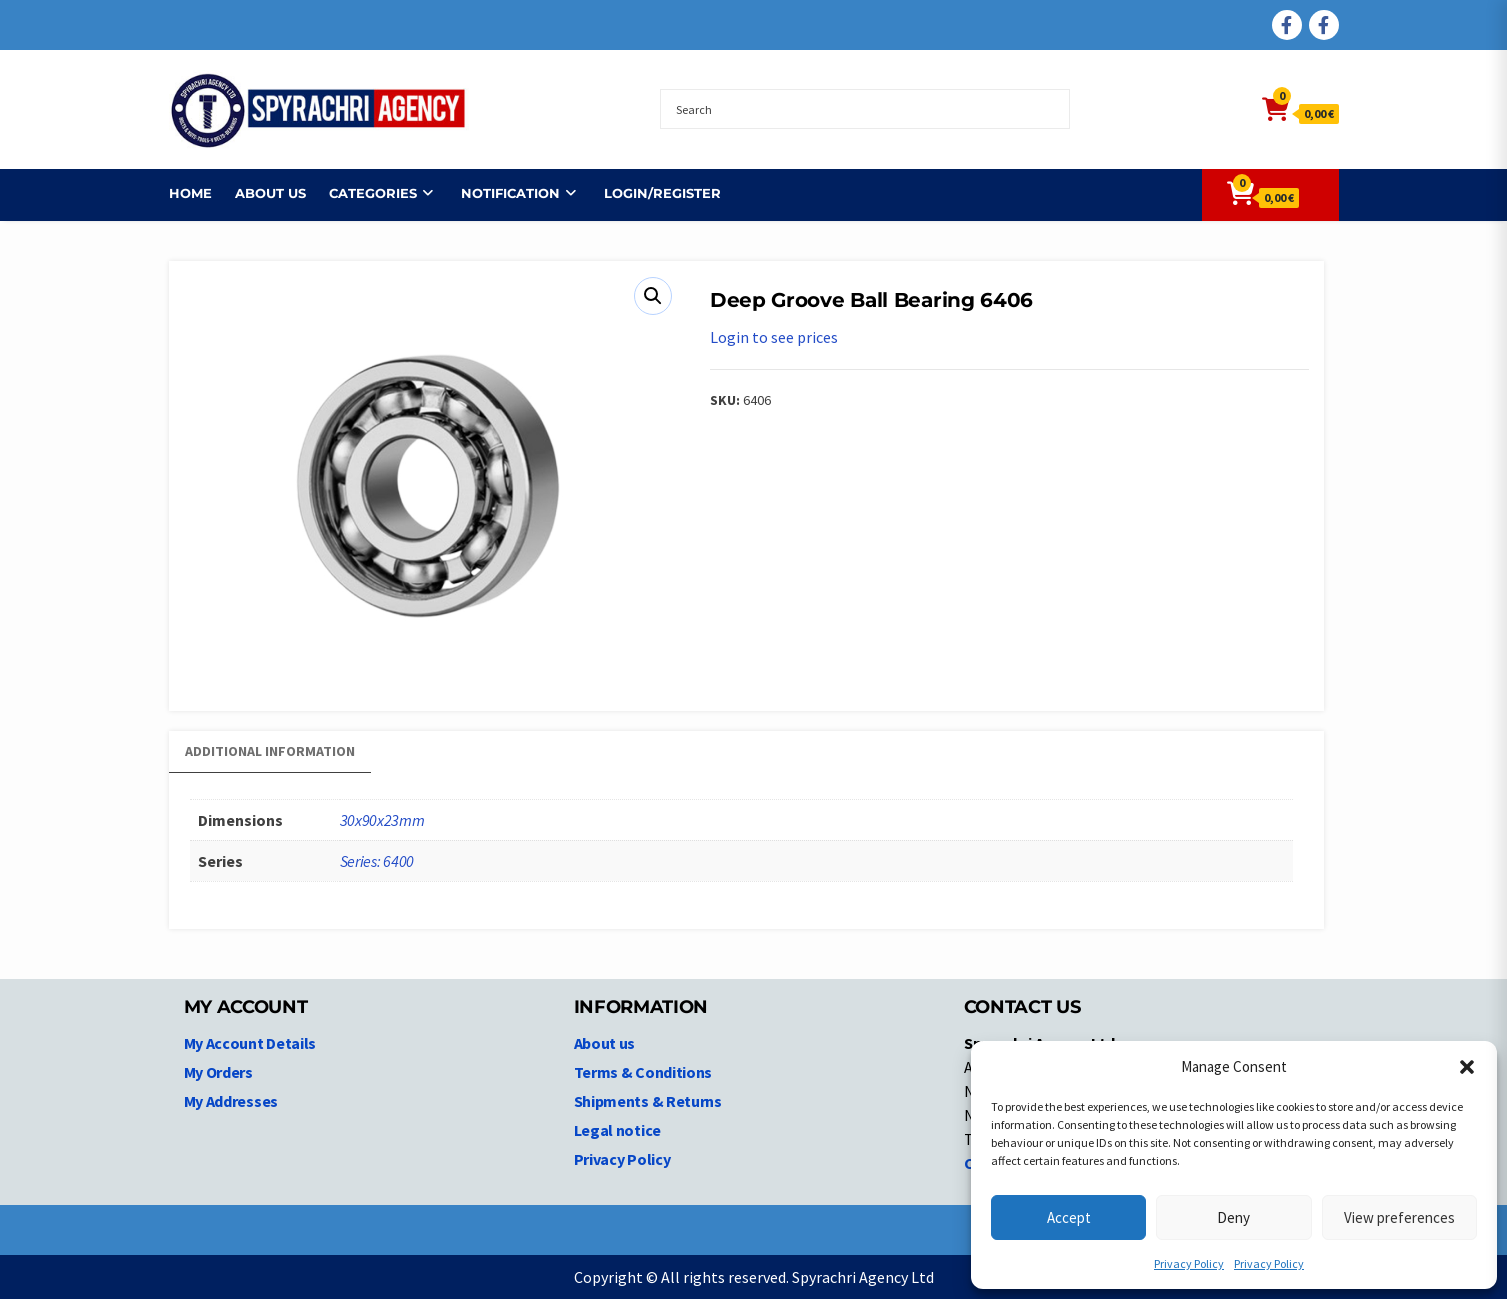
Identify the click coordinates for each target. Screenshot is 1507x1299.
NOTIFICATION (510, 193)
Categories (373, 193)
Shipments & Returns (648, 1101)
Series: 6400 (377, 861)
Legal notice (617, 1130)
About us (270, 193)
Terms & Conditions (643, 1072)
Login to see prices (774, 337)
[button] (1467, 1067)
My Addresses (231, 1101)
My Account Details (250, 1043)
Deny (1233, 1217)
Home (190, 193)
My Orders (218, 1072)
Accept (1069, 1217)
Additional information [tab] (270, 751)
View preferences (1399, 1217)
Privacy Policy (1189, 1263)
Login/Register (662, 193)
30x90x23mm (382, 820)
